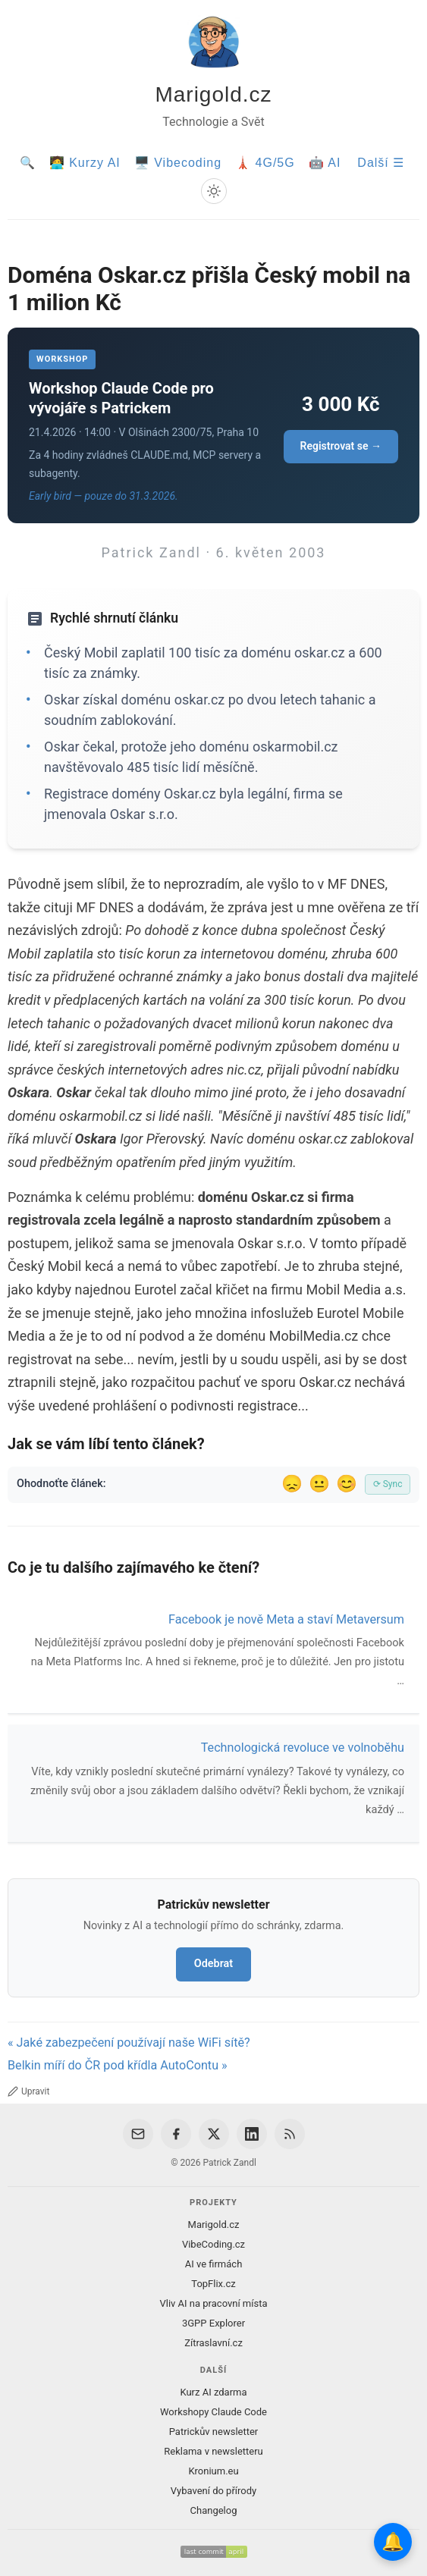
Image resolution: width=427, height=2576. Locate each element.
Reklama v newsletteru (213, 2451)
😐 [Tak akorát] (319, 1483)
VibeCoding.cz (213, 2244)
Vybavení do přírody (213, 2490)
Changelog (213, 2510)
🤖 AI (325, 162)
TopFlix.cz (213, 2283)
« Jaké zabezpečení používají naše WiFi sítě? (129, 2042)
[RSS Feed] (290, 2134)
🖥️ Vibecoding (177, 162)
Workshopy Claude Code (213, 2412)
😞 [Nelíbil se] (292, 1483)
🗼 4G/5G (265, 162)
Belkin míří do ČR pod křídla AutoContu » (118, 2065)
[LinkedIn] (252, 2134)
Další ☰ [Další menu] (380, 162)
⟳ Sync (388, 1484)
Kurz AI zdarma (213, 2392)
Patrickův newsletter (214, 2431)
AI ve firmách (214, 2264)
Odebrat (213, 1963)
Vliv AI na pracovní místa (213, 2303)
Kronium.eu (213, 2471)
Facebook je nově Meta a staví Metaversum (286, 1619)
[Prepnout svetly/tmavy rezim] (214, 191)
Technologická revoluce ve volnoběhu (302, 1747)
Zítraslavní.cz (213, 2343)
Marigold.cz (213, 94)
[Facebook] (176, 2134)
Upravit (28, 2091)
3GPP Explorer (213, 2323)
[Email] (138, 2134)
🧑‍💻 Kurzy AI (85, 162)
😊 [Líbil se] (346, 1483)
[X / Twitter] (214, 2134)
